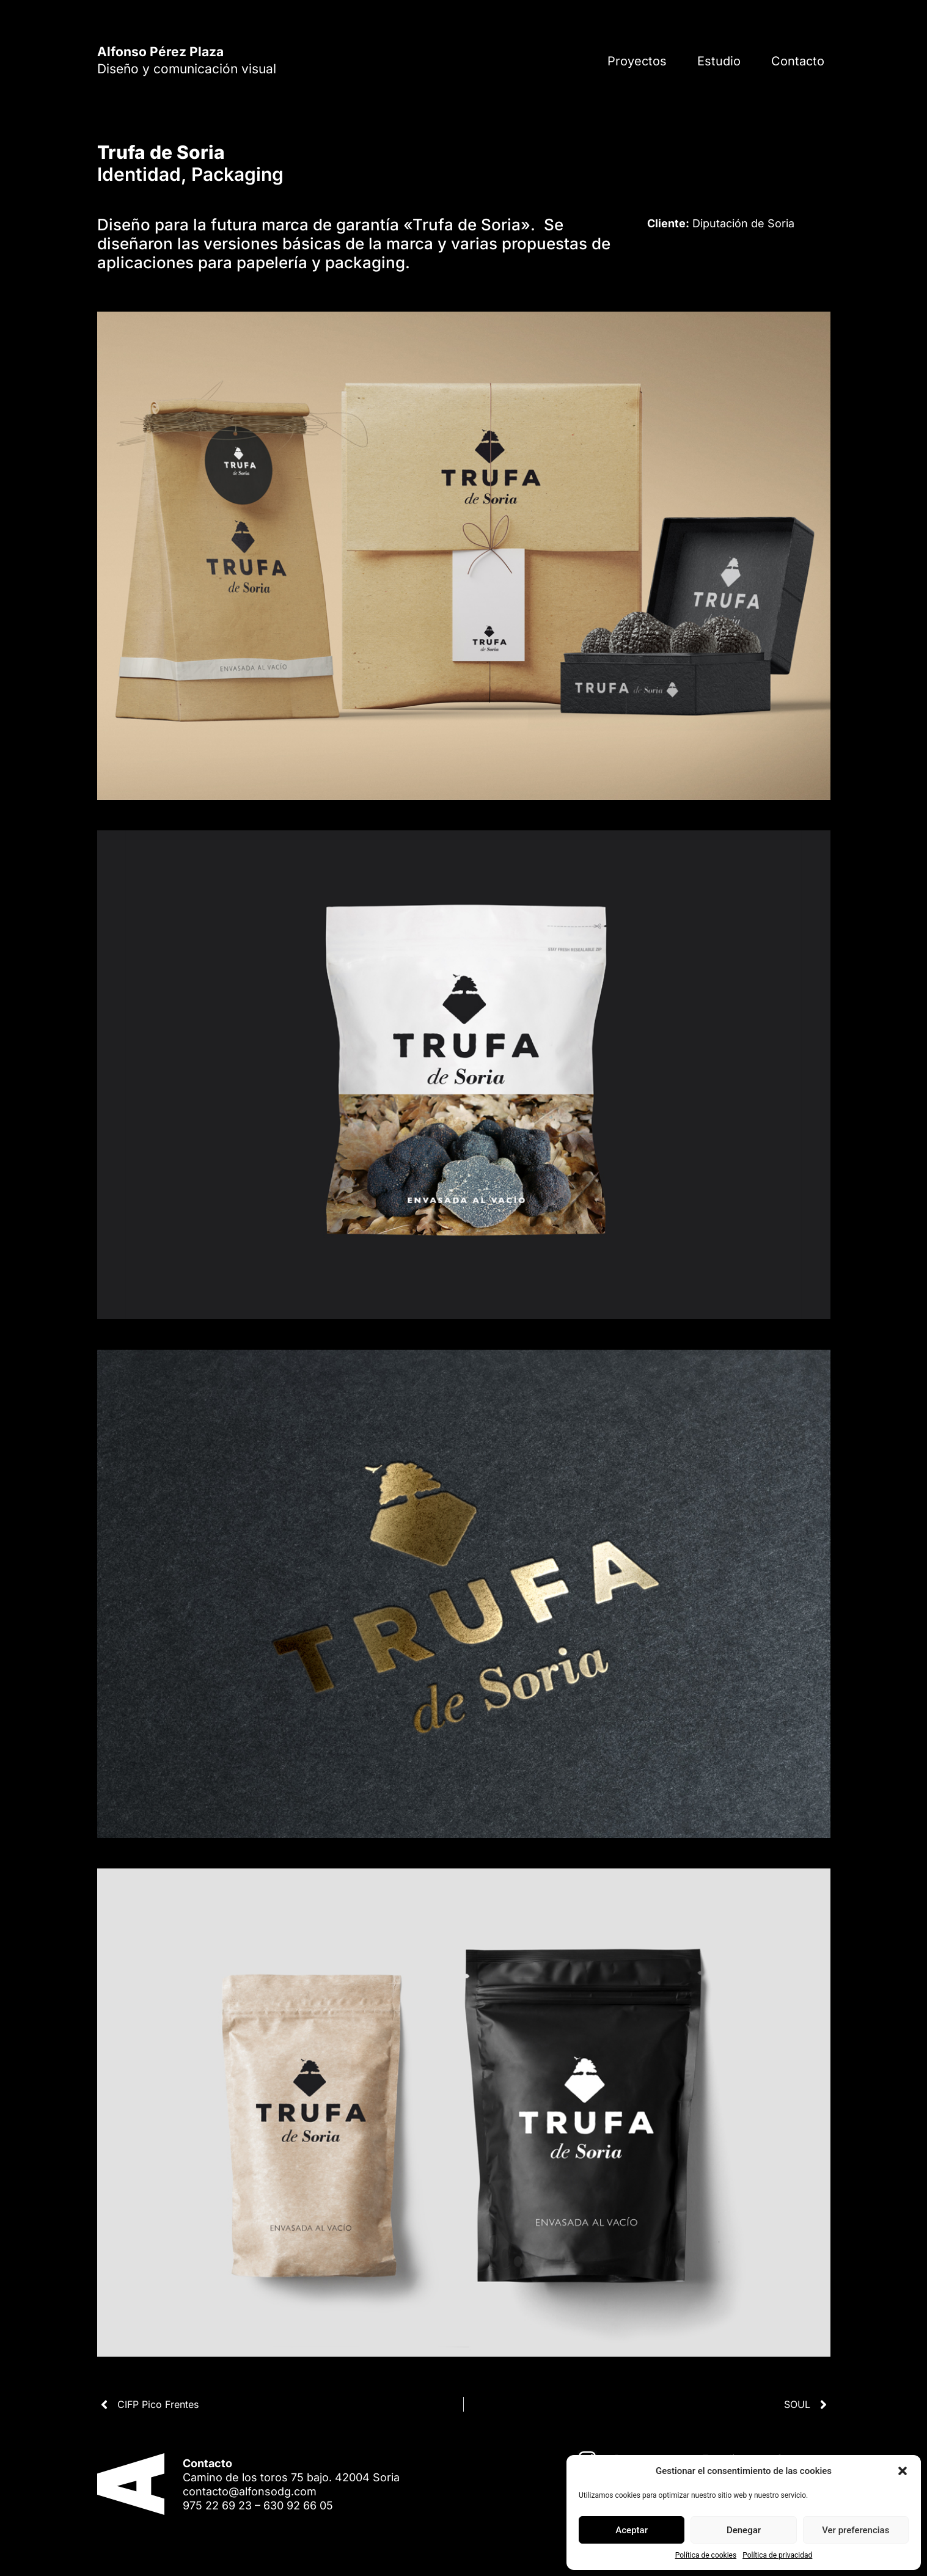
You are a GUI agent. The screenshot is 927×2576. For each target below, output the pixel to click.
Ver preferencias (855, 2530)
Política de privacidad (777, 2555)
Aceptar (631, 2530)
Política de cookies (706, 2555)
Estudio (719, 61)
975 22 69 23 (217, 2505)
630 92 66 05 (298, 2505)
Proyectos (637, 61)
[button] (902, 2471)
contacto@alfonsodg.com (250, 2491)
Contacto (797, 61)
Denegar (744, 2530)
